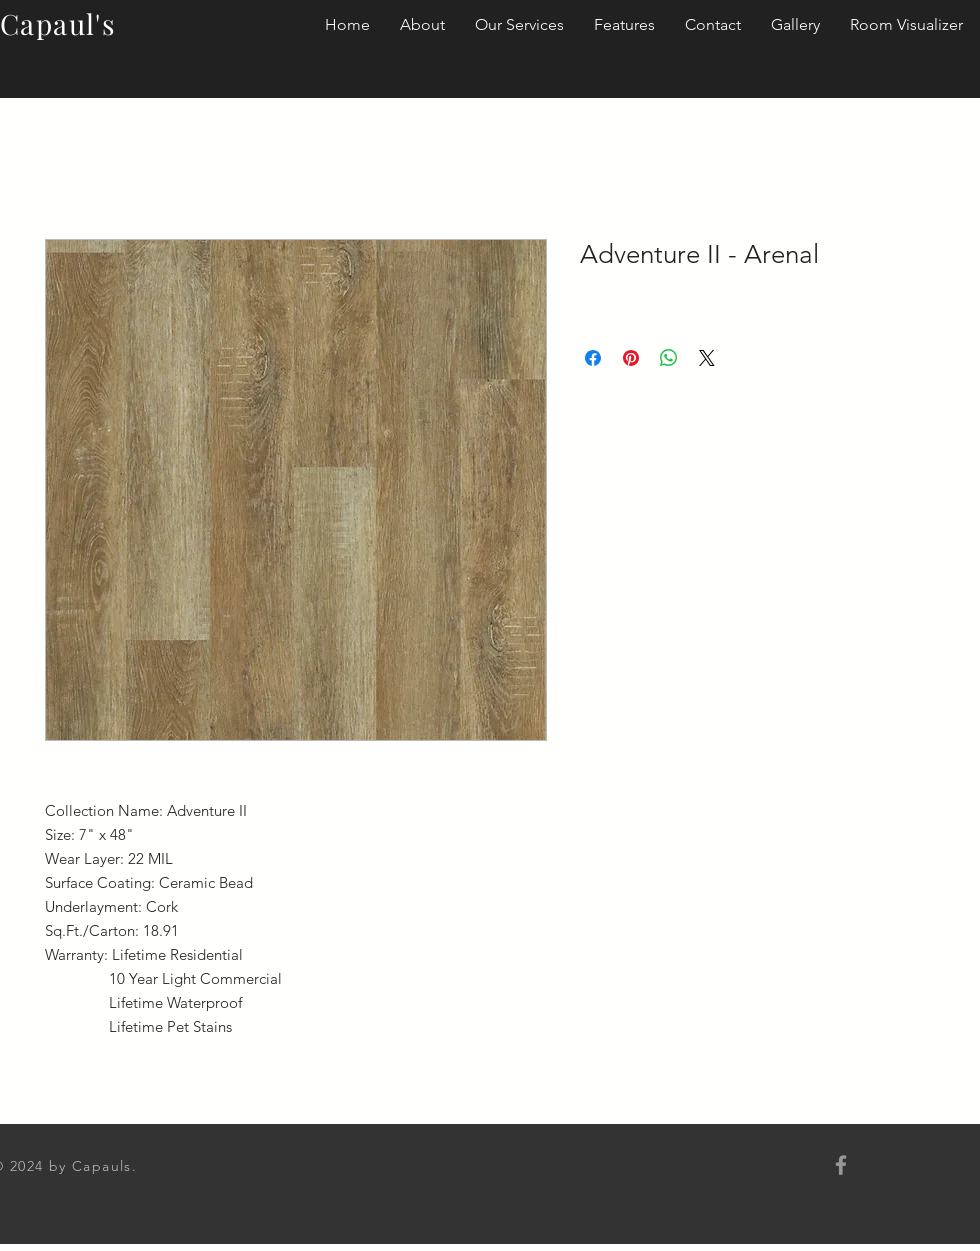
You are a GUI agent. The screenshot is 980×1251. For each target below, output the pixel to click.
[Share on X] (707, 358)
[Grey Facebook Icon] (841, 1165)
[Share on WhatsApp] (669, 358)
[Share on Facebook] (593, 358)
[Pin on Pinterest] (631, 358)
